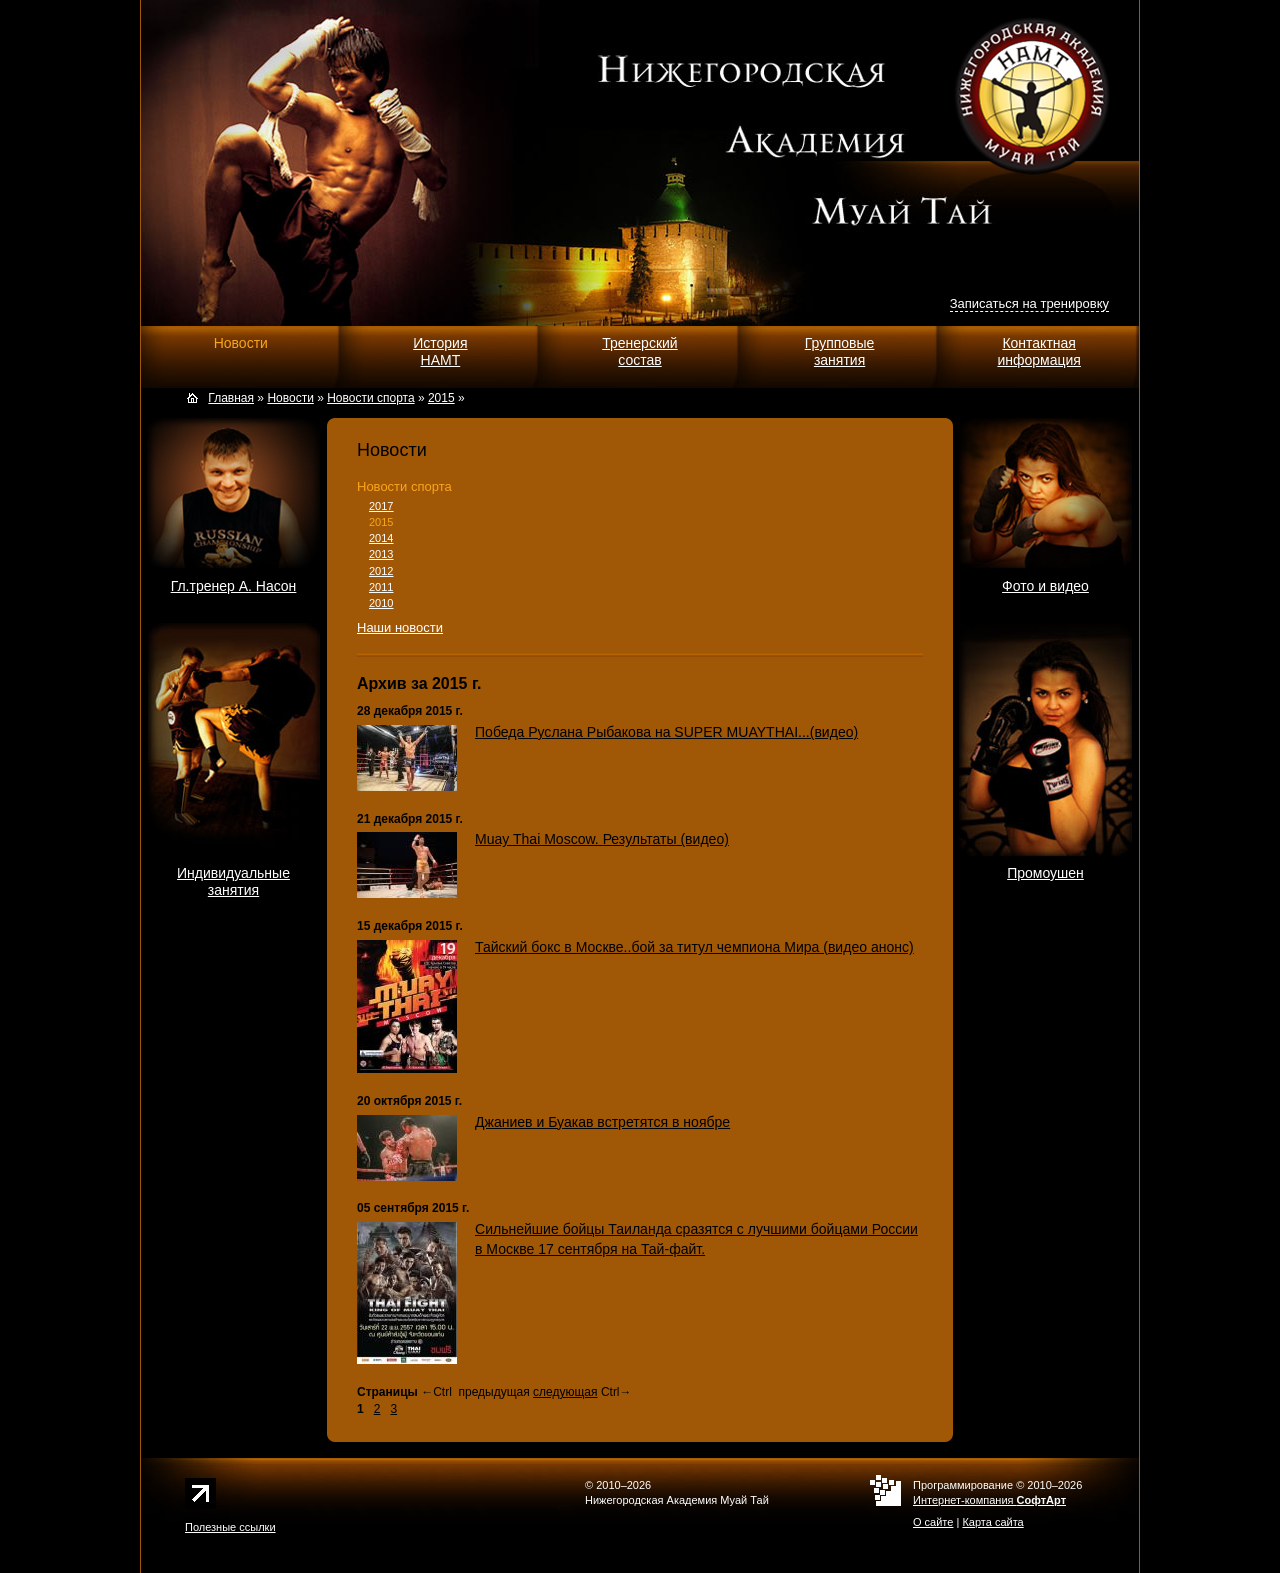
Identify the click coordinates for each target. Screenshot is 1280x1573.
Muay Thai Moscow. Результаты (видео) (602, 839)
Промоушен (1045, 873)
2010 (381, 603)
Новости (241, 343)
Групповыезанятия (840, 351)
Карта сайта (992, 1522)
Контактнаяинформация (1038, 351)
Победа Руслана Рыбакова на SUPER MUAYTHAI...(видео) (666, 732)
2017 (381, 506)
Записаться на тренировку (1029, 303)
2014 (381, 538)
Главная (231, 398)
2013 (381, 554)
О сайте (933, 1522)
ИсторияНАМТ (440, 351)
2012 (381, 571)
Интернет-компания (989, 1500)
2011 (381, 587)
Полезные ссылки (230, 1527)
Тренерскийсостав (639, 351)
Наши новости (400, 627)
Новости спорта (404, 486)
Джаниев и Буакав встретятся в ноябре (602, 1122)
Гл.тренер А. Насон (234, 586)
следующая (565, 1392)
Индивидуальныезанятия (233, 881)
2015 (381, 522)
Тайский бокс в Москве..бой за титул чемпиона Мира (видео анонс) (694, 947)
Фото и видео (1045, 586)
